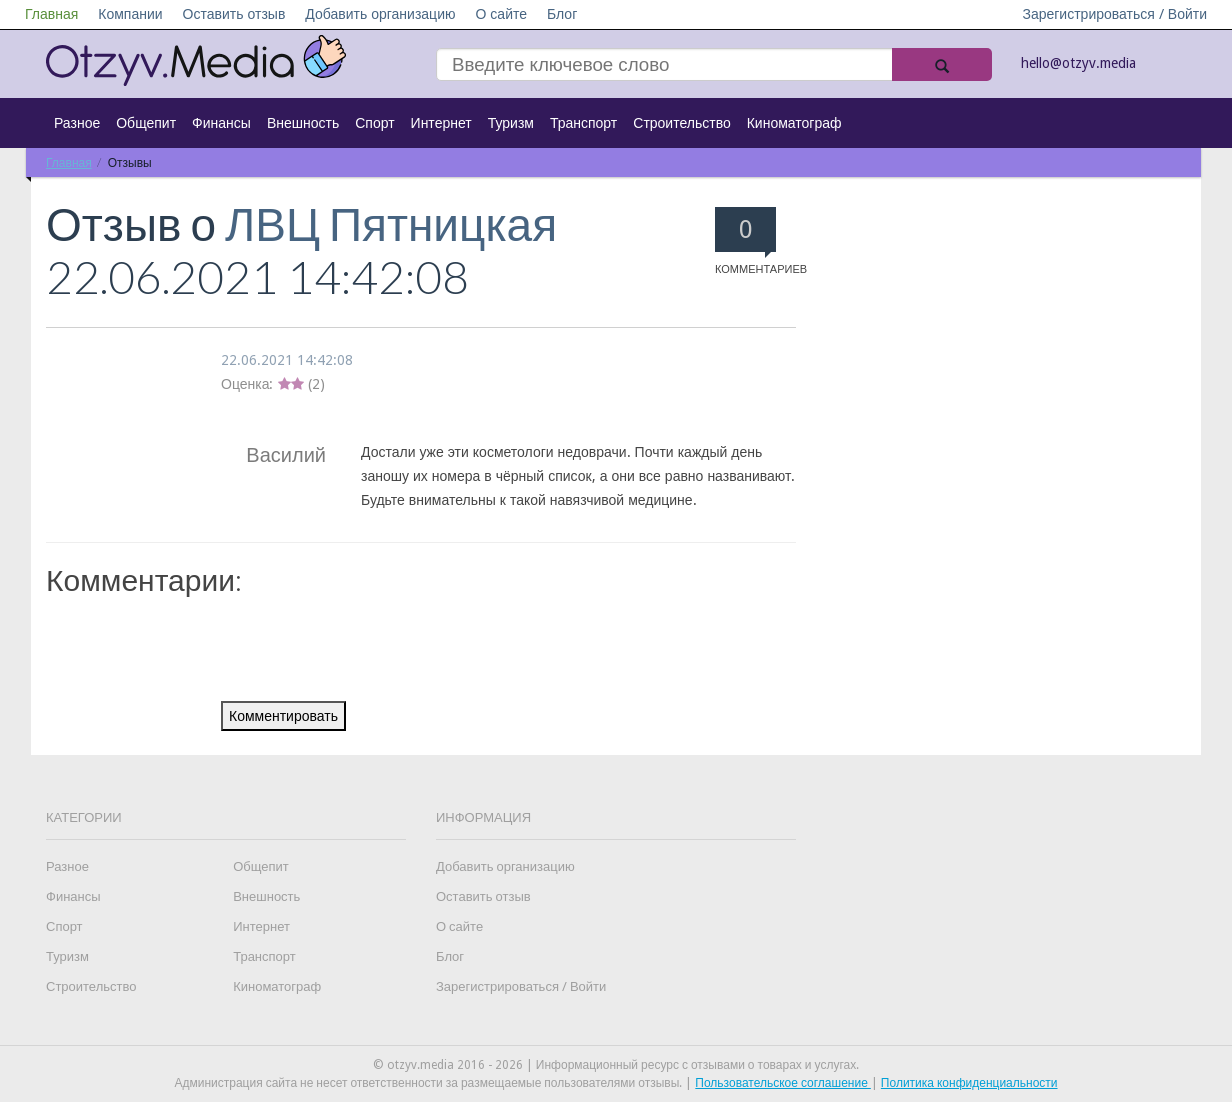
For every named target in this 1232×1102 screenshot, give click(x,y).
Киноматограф (794, 123)
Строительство (681, 123)
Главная (51, 14)
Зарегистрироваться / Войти (1114, 14)
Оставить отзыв (234, 14)
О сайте (501, 14)
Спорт (374, 123)
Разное (77, 123)
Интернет (441, 123)
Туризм (511, 123)
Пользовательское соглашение (783, 1083)
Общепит (146, 123)
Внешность (303, 123)
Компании (130, 14)
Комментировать (283, 716)
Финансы (221, 123)
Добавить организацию (380, 14)
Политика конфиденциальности (969, 1083)
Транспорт (583, 123)
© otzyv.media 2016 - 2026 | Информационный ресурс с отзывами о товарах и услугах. (616, 1065)
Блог (562, 14)
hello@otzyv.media (1078, 63)
